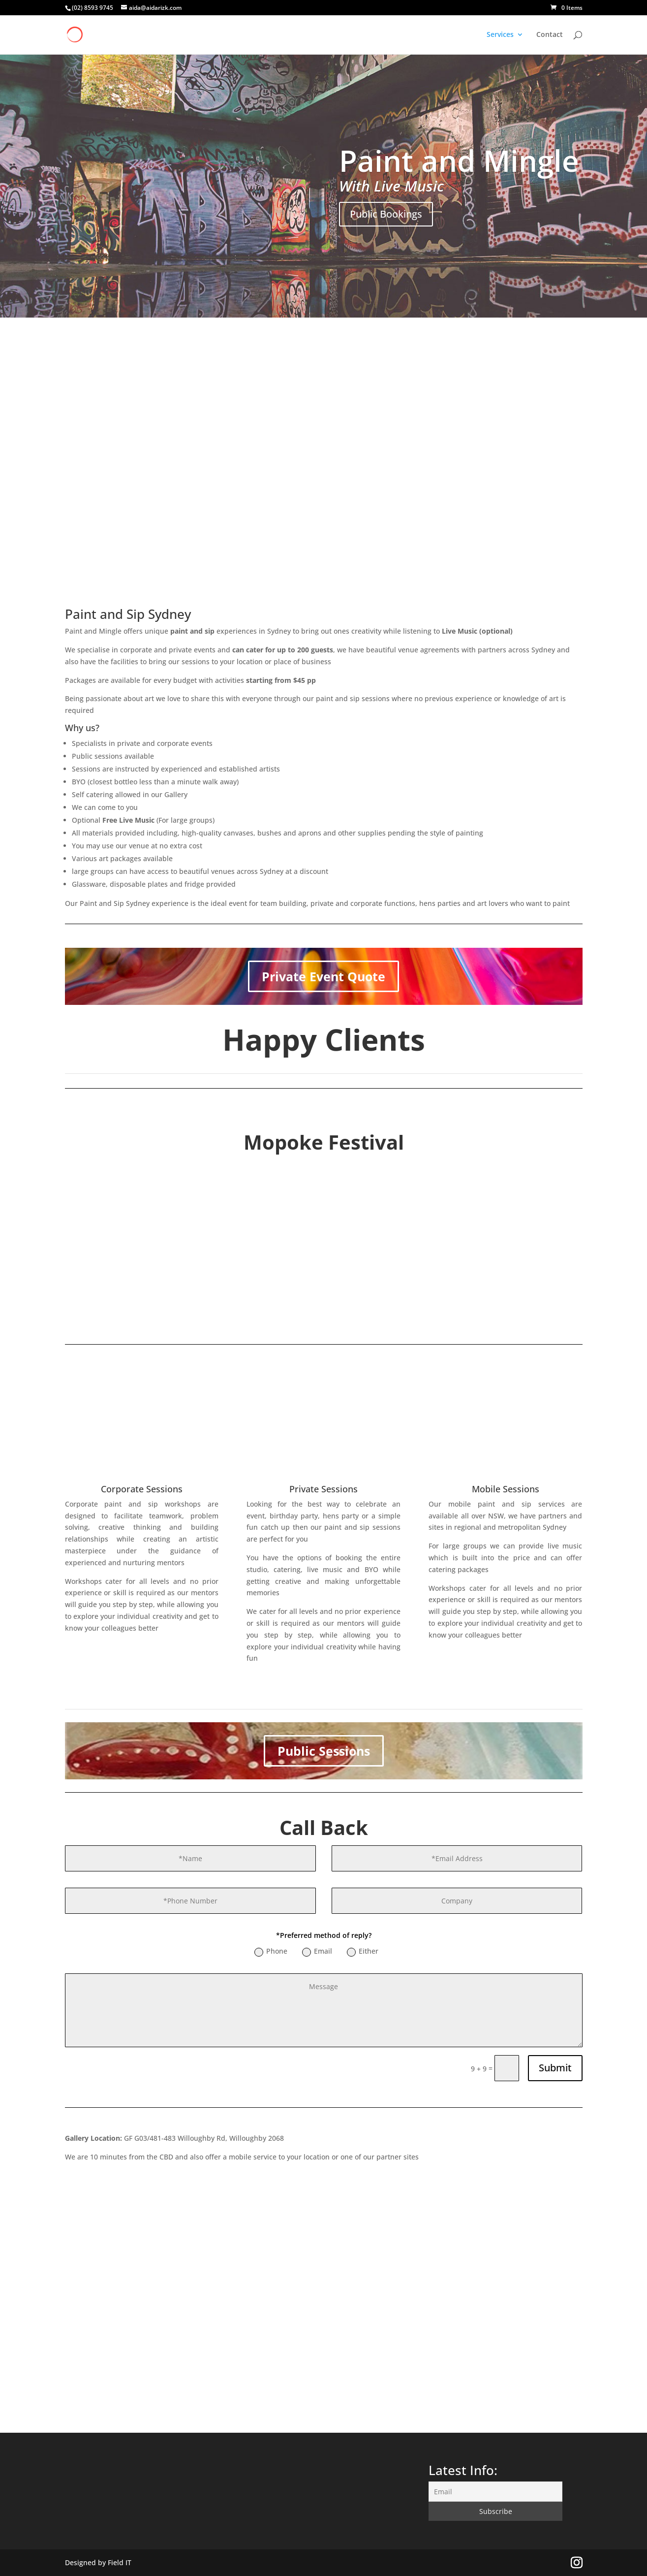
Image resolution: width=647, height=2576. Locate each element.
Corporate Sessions (142, 1489)
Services (500, 35)
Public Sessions (323, 1750)
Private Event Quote (323, 976)
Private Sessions (323, 1489)
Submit (555, 2067)
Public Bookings (386, 214)
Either (362, 1951)
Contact (549, 35)
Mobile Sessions (505, 1489)
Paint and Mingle (459, 160)
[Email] (495, 2491)
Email (317, 1951)
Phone (270, 1951)
